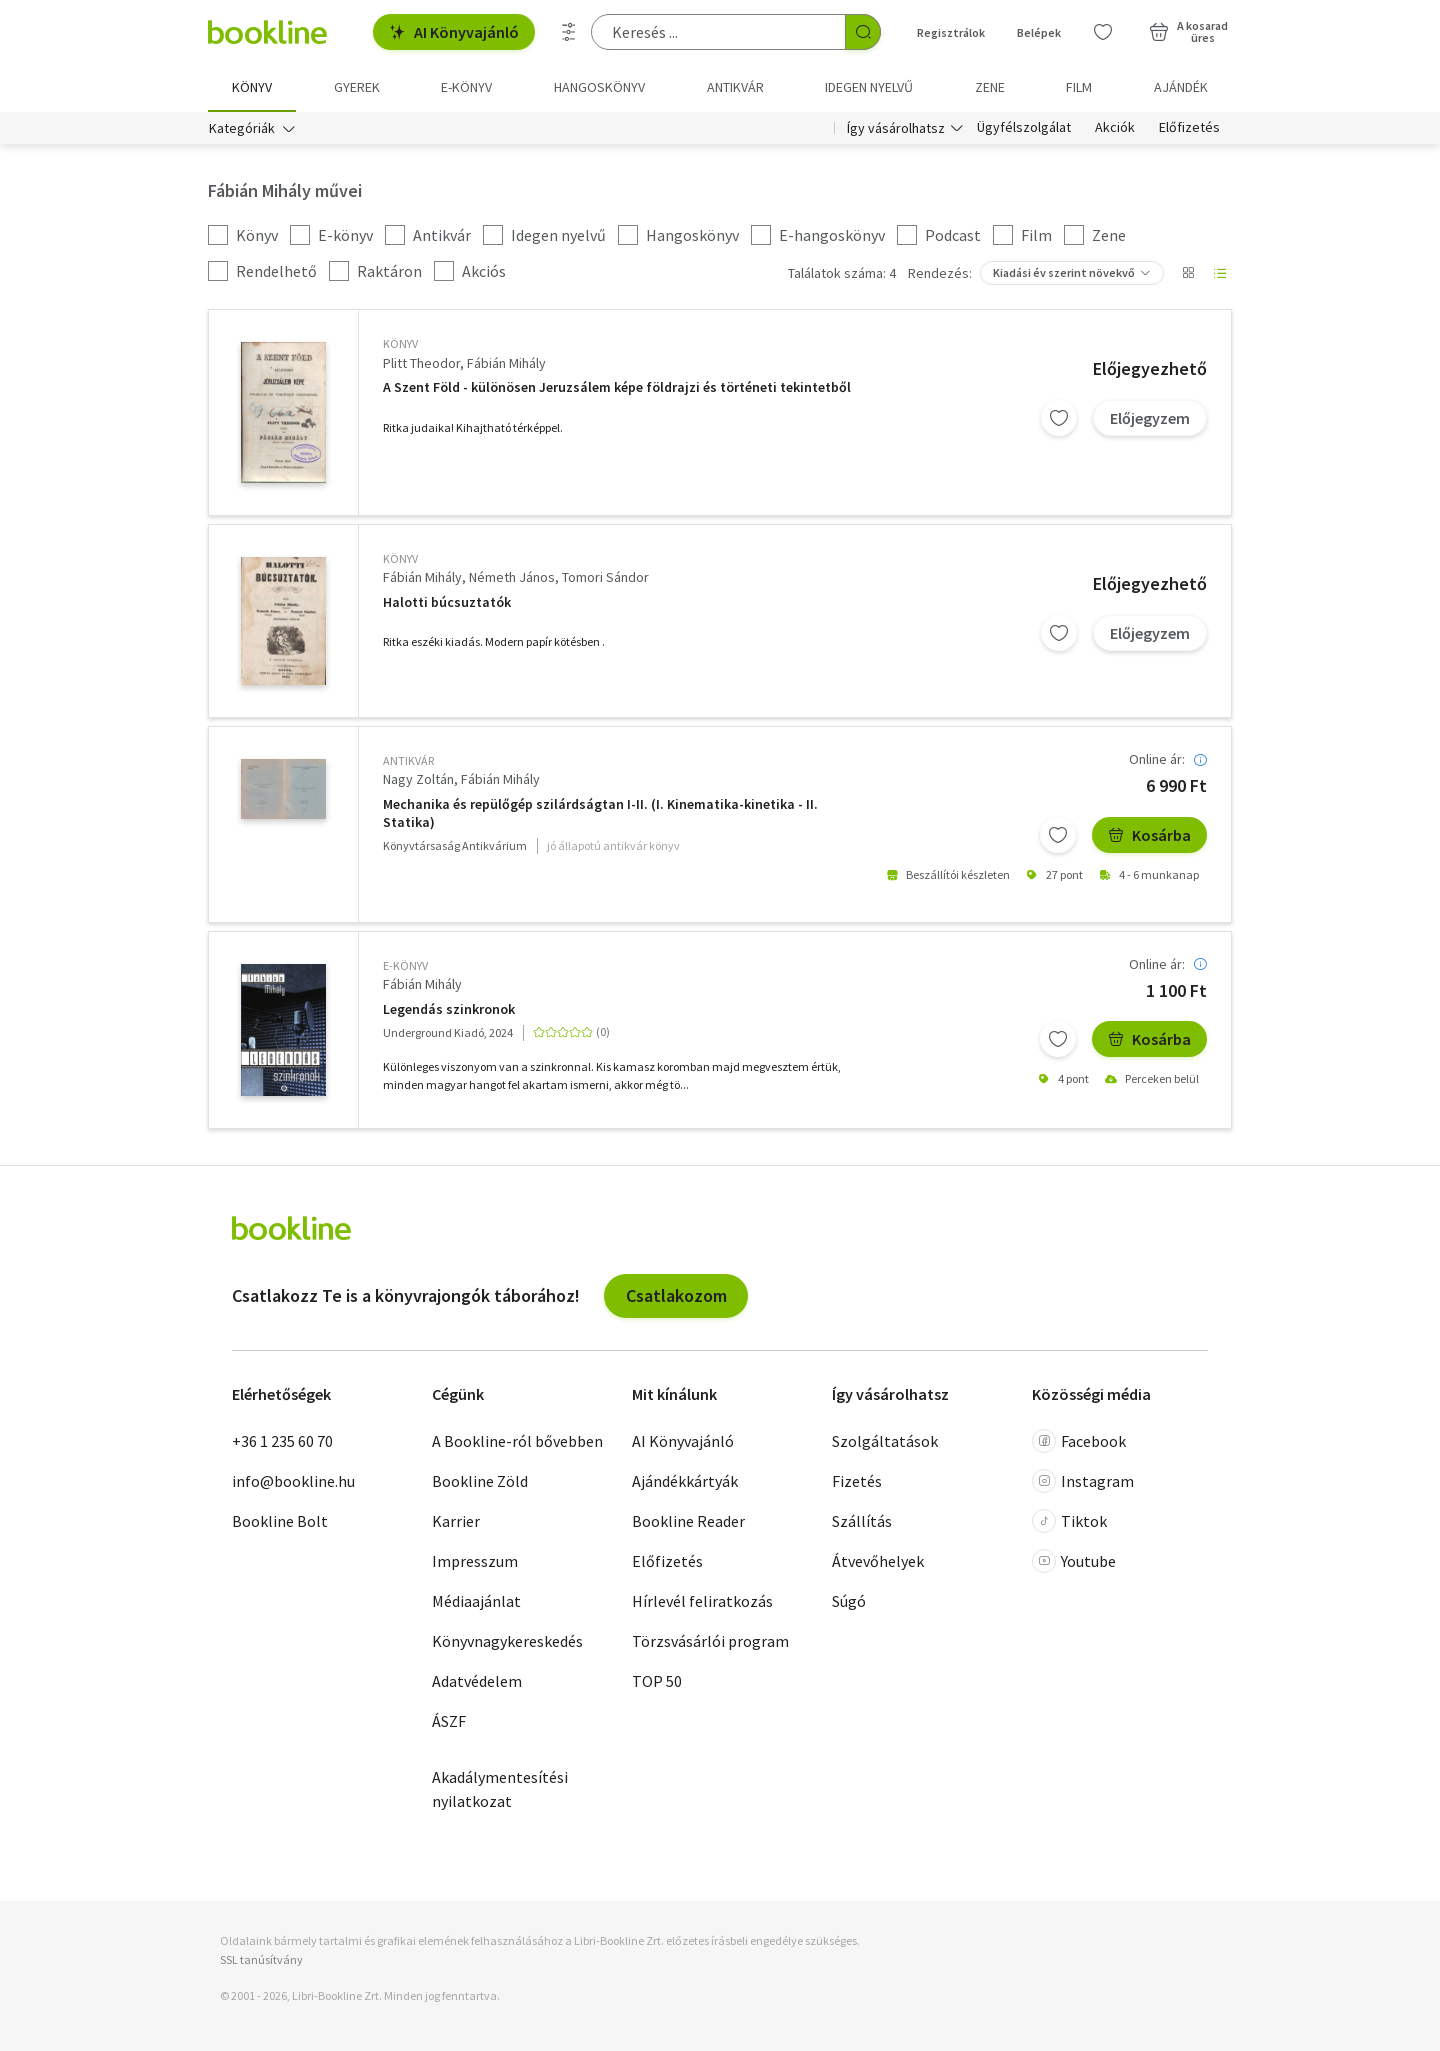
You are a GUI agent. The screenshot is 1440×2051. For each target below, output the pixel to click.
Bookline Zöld (480, 1481)
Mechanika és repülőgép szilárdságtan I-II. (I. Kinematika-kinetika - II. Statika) (600, 813)
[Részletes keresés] (569, 32)
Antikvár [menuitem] (735, 87)
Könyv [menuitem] (252, 87)
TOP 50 (657, 1681)
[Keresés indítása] (863, 32)
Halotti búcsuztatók (447, 602)
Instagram (1083, 1481)
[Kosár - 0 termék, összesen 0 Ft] (1188, 32)
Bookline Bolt (280, 1521)
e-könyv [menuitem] (466, 87)
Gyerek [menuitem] (357, 87)
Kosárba (1149, 835)
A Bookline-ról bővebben (517, 1441)
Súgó (849, 1601)
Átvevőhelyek (878, 1561)
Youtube (1074, 1561)
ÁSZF (449, 1721)
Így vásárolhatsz (896, 128)
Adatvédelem (477, 1681)
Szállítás (862, 1521)
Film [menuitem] (1079, 87)
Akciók (1115, 128)
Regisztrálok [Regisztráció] (951, 32)
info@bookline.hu (293, 1481)
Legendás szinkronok (449, 1009)
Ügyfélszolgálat (1024, 128)
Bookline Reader (688, 1521)
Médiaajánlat (476, 1601)
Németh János (512, 577)
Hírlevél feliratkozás (702, 1601)
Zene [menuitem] (990, 87)
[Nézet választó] (1188, 274)
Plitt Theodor (421, 363)
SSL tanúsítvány (261, 1960)
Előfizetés (1189, 128)
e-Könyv (405, 965)
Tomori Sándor (605, 577)
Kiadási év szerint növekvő (1064, 273)
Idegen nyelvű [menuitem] (869, 87)
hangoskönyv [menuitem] (599, 87)
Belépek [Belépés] (1039, 32)
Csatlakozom (676, 1295)
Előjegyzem (1150, 418)
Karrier (456, 1521)
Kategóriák (242, 128)
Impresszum (475, 1561)
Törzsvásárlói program (710, 1641)
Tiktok (1069, 1521)
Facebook (1079, 1441)
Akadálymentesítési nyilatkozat (500, 1789)
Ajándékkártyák (685, 1481)
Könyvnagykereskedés (507, 1641)
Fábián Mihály (506, 363)
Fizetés (857, 1481)
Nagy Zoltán (418, 780)
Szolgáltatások (885, 1441)
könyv (400, 344)
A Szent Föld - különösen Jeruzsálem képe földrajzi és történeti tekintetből (617, 387)
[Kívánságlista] (1103, 32)
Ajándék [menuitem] (1181, 87)
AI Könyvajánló (454, 32)
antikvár (408, 760)
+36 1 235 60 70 (282, 1441)
